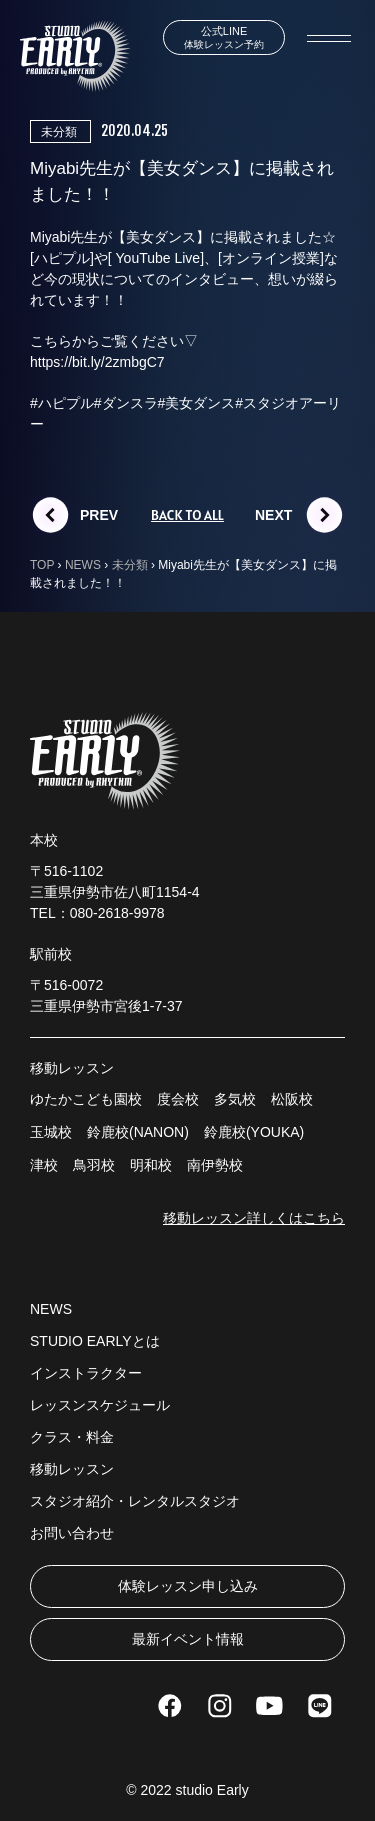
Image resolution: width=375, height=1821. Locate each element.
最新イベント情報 (188, 1639)
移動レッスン (72, 1469)
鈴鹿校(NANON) (138, 1132)
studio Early (212, 1790)
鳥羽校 (94, 1165)
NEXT (273, 515)
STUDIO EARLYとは (95, 1341)
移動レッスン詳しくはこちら (254, 1218)
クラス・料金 (72, 1437)
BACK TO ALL (187, 515)
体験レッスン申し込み (188, 1586)
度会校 (178, 1099)
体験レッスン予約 (224, 37)
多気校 (235, 1099)
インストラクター (86, 1373)
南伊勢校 (215, 1165)
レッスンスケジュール (100, 1405)
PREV (99, 515)
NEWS (51, 1309)
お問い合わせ (72, 1533)
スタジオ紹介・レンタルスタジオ (135, 1501)
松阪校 (292, 1099)
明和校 (151, 1165)
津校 (44, 1165)
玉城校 (51, 1132)
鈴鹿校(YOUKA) (254, 1132)
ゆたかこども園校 (86, 1099)
